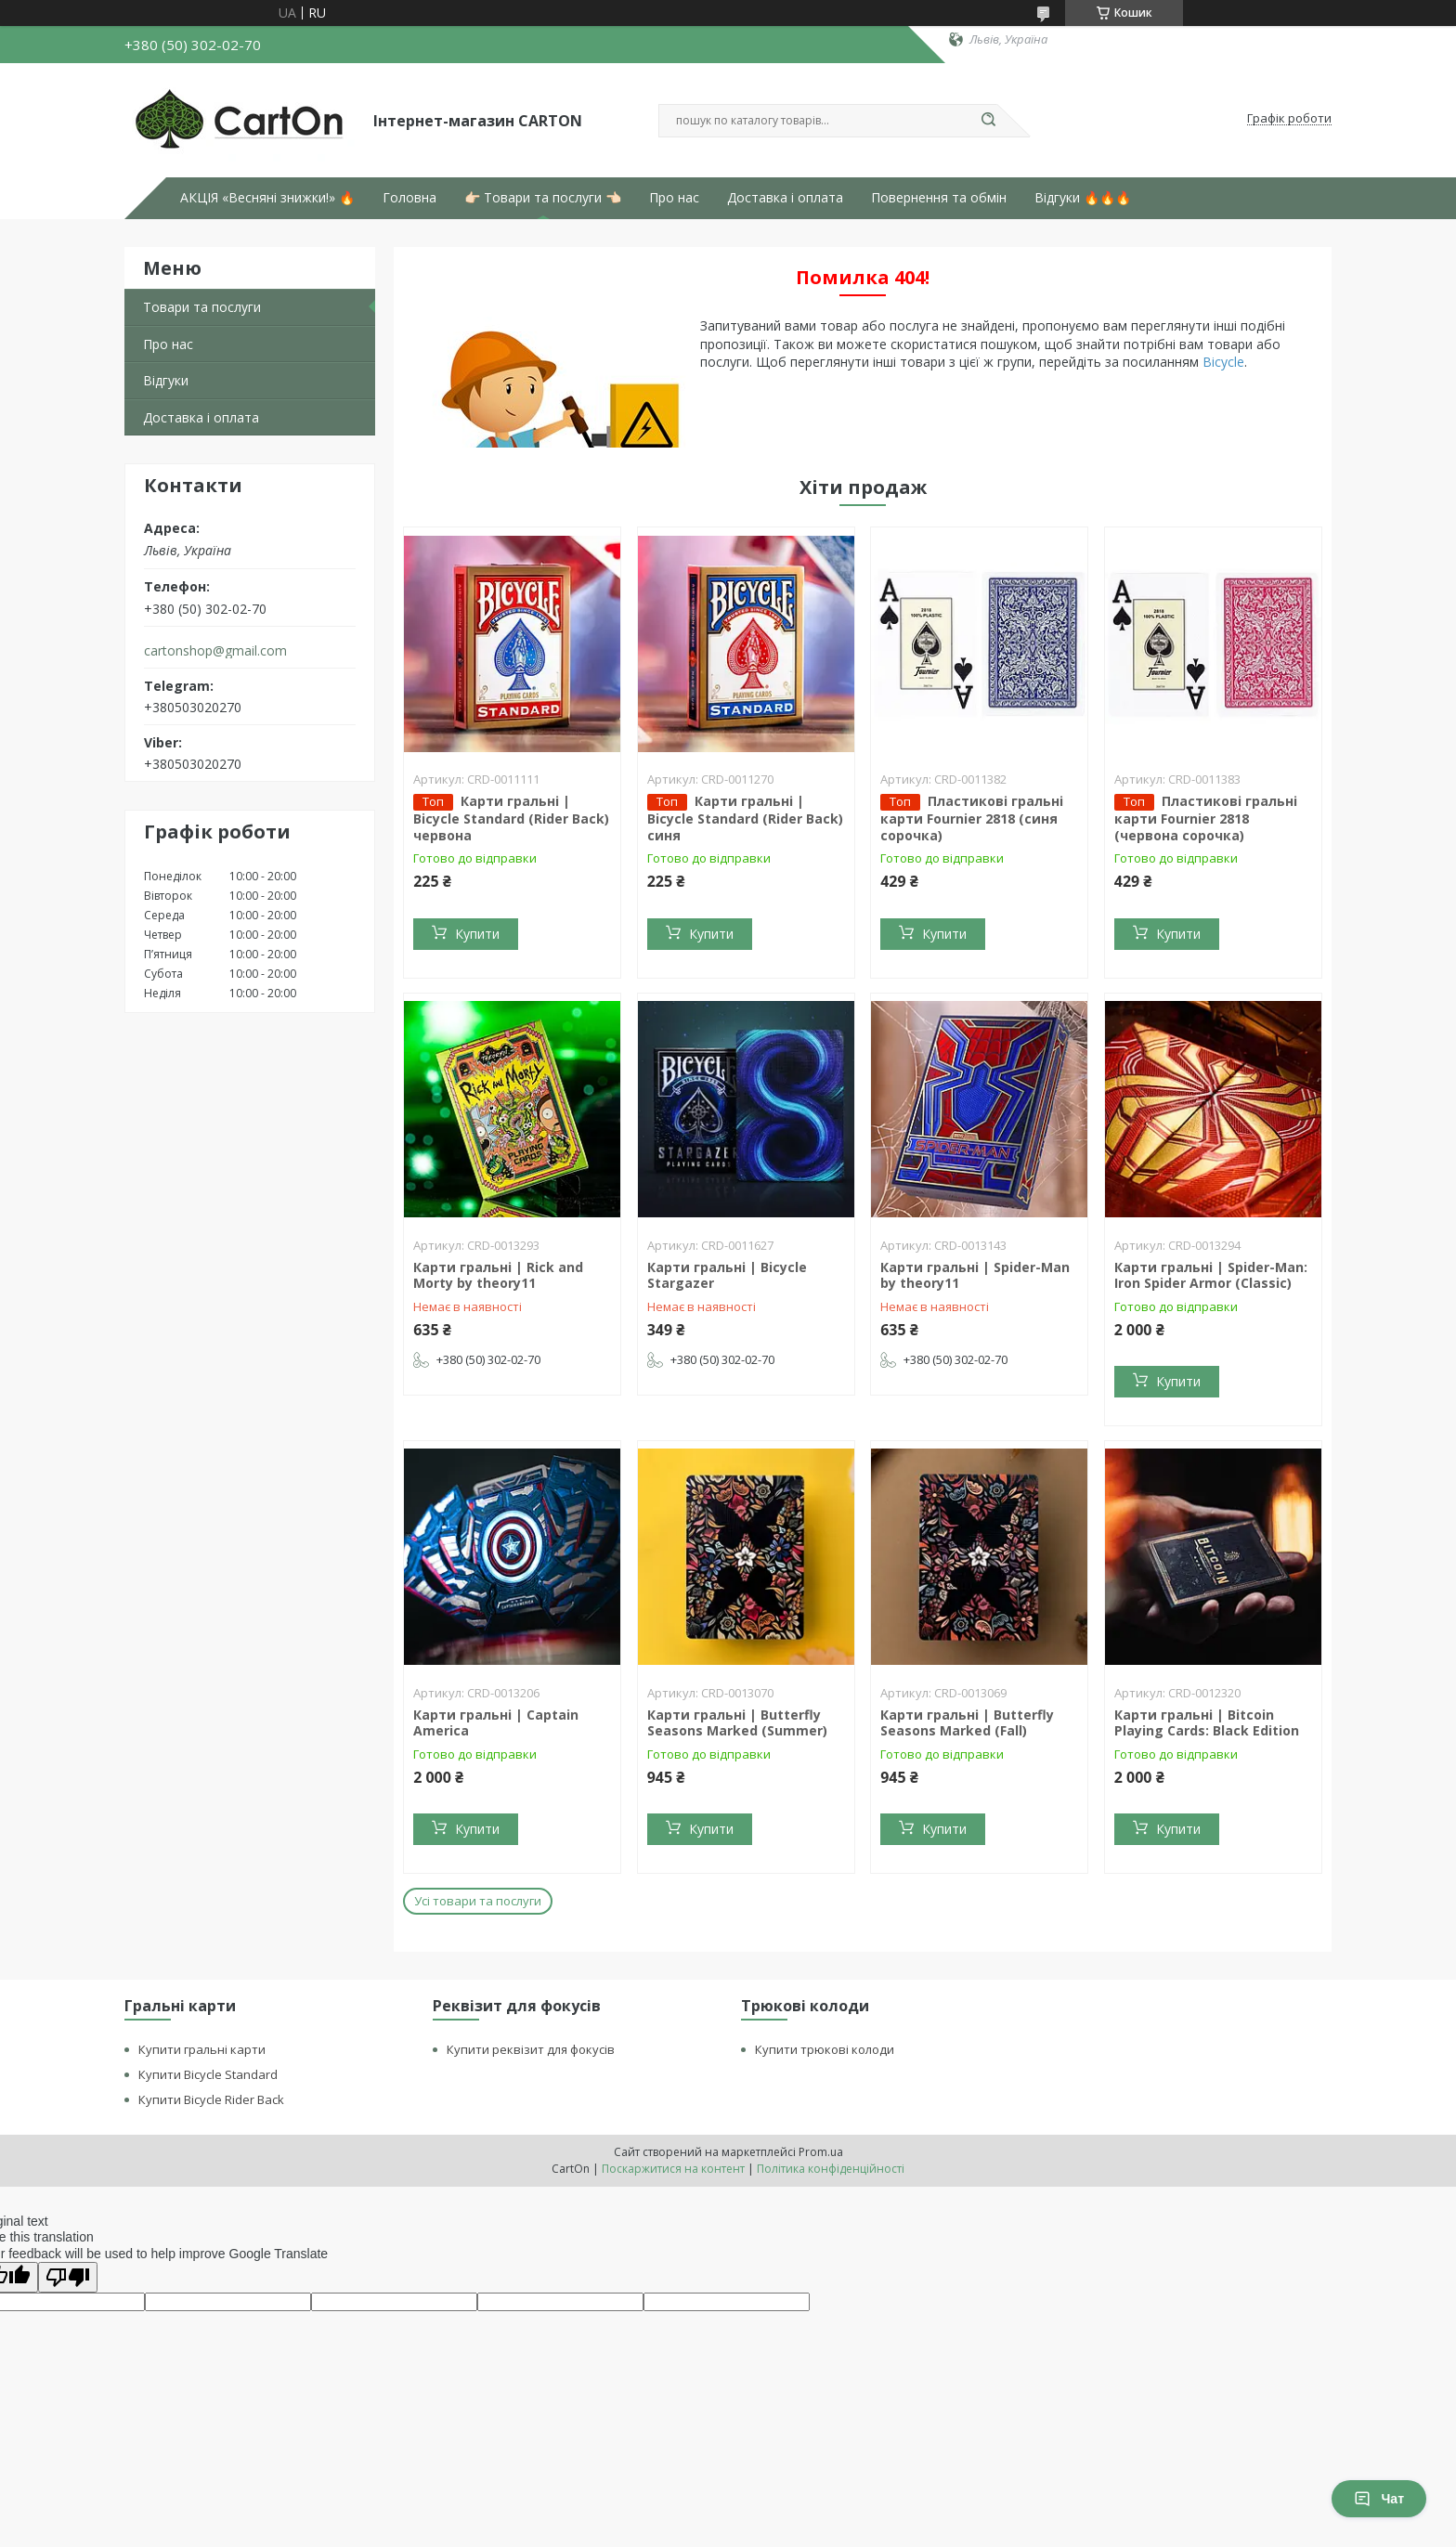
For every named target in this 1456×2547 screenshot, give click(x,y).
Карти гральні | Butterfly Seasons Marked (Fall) (967, 1723)
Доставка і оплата (785, 197)
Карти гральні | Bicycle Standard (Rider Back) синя (745, 818)
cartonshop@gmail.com (215, 651)
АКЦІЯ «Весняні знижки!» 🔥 (267, 197)
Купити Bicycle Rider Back (211, 2099)
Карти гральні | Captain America (495, 1723)
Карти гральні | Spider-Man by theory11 (975, 1275)
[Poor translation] (68, 2277)
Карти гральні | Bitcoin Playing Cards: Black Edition (1206, 1723)
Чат (1379, 2498)
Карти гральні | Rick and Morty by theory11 (498, 1275)
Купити (477, 933)
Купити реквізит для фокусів (531, 2049)
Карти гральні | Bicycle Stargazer (727, 1275)
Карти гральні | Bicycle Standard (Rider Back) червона (511, 818)
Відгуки (165, 380)
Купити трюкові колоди (824, 2049)
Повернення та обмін (939, 197)
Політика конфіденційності (830, 2169)
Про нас (674, 197)
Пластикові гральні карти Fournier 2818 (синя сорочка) (971, 818)
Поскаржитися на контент (673, 2169)
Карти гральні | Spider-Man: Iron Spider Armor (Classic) (1210, 1275)
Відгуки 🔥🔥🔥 (1082, 197)
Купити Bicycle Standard (208, 2074)
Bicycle (1223, 361)
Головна (409, 197)
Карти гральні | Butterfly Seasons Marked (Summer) (737, 1723)
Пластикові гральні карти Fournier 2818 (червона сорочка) (1205, 818)
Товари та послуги (202, 307)
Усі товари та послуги (477, 1900)
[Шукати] (988, 120)
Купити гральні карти (202, 2049)
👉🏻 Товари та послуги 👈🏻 (542, 197)
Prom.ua (821, 2152)
